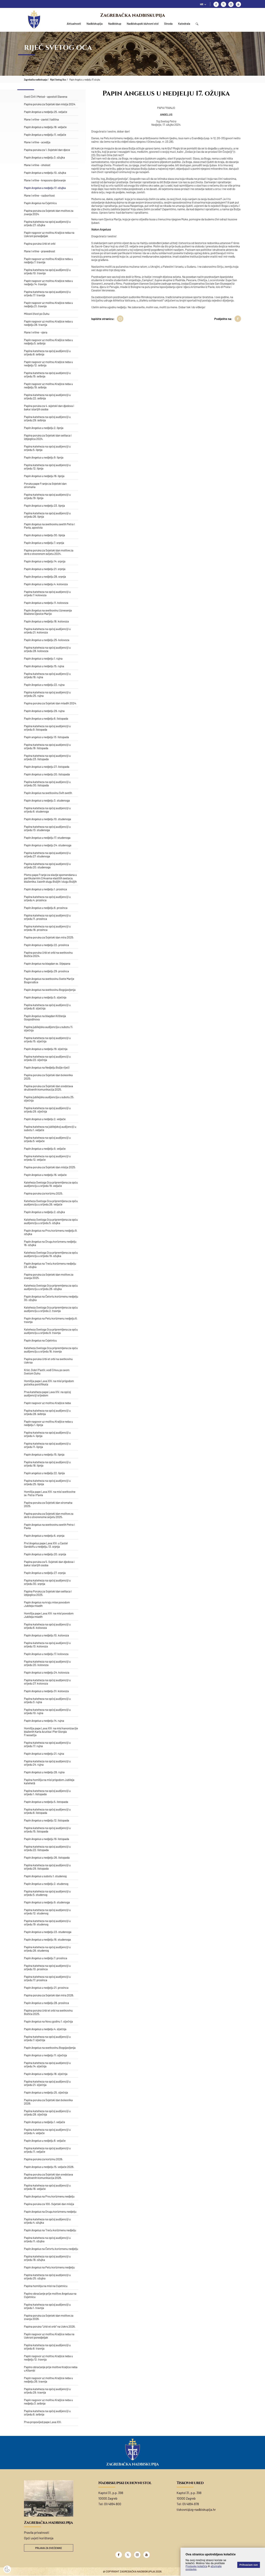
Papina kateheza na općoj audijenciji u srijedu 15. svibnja (47, 374)
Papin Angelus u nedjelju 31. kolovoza (46, 1691)
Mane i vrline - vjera (35, 332)
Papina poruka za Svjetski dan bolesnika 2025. (48, 1076)
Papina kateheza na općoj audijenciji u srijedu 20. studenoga (47, 865)
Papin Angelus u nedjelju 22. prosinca (46, 945)
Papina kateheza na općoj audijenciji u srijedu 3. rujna (47, 1700)
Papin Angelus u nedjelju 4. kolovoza (46, 584)
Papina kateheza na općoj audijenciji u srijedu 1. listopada (47, 1792)
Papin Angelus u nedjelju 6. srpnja (44, 1535)
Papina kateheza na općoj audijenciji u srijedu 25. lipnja (47, 1482)
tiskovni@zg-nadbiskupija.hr (196, 2509)
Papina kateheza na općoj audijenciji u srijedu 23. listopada (47, 757)
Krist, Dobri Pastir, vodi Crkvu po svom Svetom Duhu (46, 1371)
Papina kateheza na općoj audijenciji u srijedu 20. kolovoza (47, 1663)
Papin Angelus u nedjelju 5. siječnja (45, 997)
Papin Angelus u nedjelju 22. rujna (44, 684)
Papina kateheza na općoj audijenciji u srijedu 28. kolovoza (47, 649)
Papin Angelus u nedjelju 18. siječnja (45, 2073)
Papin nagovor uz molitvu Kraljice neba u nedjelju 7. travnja (48, 260)
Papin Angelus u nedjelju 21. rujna (44, 1753)
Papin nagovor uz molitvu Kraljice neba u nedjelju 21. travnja (48, 304)
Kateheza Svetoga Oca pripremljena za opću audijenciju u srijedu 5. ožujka (51, 1221)
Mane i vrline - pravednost (39, 251)
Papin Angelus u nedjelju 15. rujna (44, 666)
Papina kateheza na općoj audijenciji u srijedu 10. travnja (47, 271)
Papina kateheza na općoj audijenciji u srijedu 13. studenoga (47, 828)
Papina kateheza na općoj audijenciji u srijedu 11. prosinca (47, 917)
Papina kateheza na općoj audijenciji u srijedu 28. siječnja (47, 2112)
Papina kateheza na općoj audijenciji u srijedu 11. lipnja (47, 1445)
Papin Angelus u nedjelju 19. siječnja (45, 1048)
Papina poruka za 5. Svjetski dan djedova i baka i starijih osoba (49, 1563)
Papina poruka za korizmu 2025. (43, 1193)
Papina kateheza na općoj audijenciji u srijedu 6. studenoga (47, 809)
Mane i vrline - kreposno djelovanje (45, 180)
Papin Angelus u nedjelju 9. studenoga (47, 1902)
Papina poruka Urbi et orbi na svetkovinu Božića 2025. (48, 2012)
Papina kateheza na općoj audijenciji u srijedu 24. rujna (47, 1762)
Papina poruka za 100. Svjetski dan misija (49, 2204)
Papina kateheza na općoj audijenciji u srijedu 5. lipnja (47, 448)
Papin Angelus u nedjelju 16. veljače (45, 1174)
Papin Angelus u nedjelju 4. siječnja (45, 2029)
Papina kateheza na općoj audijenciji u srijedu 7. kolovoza (47, 593)
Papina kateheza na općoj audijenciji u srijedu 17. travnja (47, 293)
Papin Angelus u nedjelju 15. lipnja (44, 1454)
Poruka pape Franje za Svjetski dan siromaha (45, 485)
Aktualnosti (74, 23)
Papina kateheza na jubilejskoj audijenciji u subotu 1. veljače (50, 1128)
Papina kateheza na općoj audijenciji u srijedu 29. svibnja (47, 418)
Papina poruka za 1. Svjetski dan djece (47, 149)
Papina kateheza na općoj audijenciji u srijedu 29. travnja (47, 2390)
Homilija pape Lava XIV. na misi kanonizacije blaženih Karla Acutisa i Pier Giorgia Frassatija (51, 1731)
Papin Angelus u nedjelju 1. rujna (43, 658)
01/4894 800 (112, 2504)
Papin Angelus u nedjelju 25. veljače (45, 111)
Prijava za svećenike (48, 2548)
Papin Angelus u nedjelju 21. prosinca (46, 1987)
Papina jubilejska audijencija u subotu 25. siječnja (49, 1098)
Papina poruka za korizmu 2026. (43, 2159)
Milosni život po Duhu (36, 313)
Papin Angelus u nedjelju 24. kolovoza (46, 1672)
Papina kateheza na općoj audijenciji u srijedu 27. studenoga (47, 854)
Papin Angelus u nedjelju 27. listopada (46, 766)
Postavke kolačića (196, 2566)
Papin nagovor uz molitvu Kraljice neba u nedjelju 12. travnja (48, 2357)
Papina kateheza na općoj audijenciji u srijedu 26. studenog (47, 1948)
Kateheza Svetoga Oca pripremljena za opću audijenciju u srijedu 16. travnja (51, 1349)
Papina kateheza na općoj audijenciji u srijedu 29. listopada (47, 1866)
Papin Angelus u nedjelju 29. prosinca (46, 971)
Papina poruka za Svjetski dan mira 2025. (49, 937)
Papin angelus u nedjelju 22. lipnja (44, 1473)
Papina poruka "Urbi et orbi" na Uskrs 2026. (50, 2326)
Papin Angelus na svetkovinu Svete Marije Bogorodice (49, 980)
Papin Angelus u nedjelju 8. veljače (45, 2140)
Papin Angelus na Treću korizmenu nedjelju (50, 2230)
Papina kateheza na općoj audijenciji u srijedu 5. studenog (47, 1893)
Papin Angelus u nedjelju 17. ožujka (45, 187)
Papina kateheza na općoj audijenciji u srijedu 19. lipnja (47, 496)
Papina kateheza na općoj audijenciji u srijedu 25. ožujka (47, 2276)
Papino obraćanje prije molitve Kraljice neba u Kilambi (50, 2368)
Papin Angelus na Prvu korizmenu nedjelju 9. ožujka (50, 1232)
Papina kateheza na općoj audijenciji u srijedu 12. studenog (47, 1911)
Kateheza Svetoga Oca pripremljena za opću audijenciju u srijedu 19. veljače (51, 1184)
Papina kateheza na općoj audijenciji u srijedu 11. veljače (47, 2149)
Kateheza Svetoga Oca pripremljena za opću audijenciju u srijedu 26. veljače (51, 1202)
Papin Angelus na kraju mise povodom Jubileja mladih (47, 1604)
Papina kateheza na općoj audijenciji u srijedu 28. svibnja (47, 1412)
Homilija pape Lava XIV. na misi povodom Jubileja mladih (49, 1615)
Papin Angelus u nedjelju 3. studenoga (47, 800)
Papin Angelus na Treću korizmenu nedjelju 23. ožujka (50, 1265)
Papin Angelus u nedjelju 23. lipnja (44, 505)
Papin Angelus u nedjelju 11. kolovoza (46, 602)
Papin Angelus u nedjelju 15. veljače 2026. (49, 2166)
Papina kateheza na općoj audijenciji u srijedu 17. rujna (47, 1744)
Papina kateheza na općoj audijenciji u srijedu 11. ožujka (47, 2239)
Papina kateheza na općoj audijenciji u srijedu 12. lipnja (47, 466)
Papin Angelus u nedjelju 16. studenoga (47, 1939)
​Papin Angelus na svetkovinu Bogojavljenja (50, 2047)
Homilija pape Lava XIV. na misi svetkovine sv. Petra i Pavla (49, 1493)
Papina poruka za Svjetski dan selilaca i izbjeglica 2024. (47, 437)
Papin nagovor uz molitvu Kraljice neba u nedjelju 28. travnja (48, 323)
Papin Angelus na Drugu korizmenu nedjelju (50, 2211)
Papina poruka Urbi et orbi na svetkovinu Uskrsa (48, 1360)
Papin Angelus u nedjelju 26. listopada (47, 1857)
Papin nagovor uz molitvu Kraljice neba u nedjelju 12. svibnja (48, 363)
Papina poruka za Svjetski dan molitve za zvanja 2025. (48, 1276)
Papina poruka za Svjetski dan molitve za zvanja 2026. (48, 2317)
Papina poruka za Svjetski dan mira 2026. (49, 1995)
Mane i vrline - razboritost (39, 195)
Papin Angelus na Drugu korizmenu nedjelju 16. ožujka (50, 1243)
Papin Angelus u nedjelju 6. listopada (46, 718)
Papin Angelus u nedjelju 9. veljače (45, 1148)
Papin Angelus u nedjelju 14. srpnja (44, 561)
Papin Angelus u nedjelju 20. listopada (47, 774)
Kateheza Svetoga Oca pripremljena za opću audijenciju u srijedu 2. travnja (51, 1309)
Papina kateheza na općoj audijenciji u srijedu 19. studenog (47, 1922)
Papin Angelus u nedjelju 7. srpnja (44, 542)
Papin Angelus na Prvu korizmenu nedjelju (49, 2196)
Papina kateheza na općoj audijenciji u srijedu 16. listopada (47, 746)
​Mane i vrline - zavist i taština (41, 119)
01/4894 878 (190, 2504)
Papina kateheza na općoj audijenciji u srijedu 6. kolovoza (47, 1626)
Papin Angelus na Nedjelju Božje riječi (46, 1067)
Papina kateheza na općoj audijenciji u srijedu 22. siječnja (47, 1058)
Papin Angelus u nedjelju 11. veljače (45, 134)
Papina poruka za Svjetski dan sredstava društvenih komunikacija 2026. (48, 2176)
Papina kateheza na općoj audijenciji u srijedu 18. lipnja (47, 1463)
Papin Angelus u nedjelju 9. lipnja (43, 457)
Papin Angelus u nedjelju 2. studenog (46, 1883)
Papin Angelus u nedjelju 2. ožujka (44, 1212)
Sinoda (168, 23)
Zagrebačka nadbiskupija (132, 15)
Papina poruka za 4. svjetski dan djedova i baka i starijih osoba (49, 407)
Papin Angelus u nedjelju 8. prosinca (45, 907)
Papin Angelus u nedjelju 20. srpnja (45, 1554)
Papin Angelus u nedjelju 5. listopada (46, 1801)
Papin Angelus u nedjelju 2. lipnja (43, 427)
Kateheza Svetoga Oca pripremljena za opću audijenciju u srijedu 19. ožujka (51, 1254)
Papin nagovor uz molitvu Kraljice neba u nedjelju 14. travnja (48, 282)
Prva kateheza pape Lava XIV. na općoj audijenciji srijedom (47, 1393)
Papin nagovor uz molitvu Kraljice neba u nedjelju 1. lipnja (48, 1423)
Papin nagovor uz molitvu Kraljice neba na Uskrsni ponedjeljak (49, 234)
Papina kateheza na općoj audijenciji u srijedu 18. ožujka (47, 2258)
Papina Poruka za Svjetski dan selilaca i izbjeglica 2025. (48, 1593)
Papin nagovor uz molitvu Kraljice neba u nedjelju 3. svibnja (48, 2401)
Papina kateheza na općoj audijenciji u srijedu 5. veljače (47, 1139)
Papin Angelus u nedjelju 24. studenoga (47, 845)
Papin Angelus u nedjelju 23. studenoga (47, 1931)
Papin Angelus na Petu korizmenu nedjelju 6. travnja (51, 1320)
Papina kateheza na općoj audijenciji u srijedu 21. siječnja (47, 2083)
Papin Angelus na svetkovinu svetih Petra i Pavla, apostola (49, 525)
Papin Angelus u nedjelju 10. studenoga (47, 819)
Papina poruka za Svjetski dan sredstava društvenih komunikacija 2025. (48, 1087)
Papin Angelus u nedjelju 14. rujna (44, 1720)
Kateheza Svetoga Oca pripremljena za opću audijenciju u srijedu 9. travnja (51, 1331)
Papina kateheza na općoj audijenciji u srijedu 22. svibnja (47, 396)
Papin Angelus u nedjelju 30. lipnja (44, 535)
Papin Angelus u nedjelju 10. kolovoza (46, 1635)
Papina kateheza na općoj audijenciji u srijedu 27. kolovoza (47, 1681)
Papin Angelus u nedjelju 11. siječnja (45, 2055)
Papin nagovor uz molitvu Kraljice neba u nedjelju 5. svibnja (48, 341)
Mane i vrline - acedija (37, 142)
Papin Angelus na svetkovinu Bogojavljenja (50, 989)
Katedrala (184, 23)
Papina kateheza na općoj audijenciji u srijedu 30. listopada (47, 783)
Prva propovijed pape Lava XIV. (43, 2422)
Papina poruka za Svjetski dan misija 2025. (50, 1167)
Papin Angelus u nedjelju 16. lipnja (44, 476)
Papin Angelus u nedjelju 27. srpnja (45, 1572)
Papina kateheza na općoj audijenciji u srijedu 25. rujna (47, 694)
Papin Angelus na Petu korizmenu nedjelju (49, 2267)
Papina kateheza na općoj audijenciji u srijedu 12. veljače (47, 1157)
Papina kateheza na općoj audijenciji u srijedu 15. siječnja (47, 1039)
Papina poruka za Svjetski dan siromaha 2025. (48, 1504)
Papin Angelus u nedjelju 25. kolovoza (46, 640)
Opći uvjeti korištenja (38, 2538)
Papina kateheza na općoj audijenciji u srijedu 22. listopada (47, 1848)
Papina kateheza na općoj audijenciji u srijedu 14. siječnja (47, 2064)
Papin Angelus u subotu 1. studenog (45, 1876)
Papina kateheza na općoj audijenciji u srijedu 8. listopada (47, 1811)
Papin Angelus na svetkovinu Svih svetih (48, 792)
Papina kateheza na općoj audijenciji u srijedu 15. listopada (47, 1829)
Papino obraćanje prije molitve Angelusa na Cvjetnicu (50, 2295)
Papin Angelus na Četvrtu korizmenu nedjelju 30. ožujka (51, 1298)
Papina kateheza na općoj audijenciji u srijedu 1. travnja (47, 2306)
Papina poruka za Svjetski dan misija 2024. (50, 104)
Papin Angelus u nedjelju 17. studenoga (47, 837)
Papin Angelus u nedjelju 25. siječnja (46, 2092)
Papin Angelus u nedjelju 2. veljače (45, 1119)
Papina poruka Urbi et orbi (39, 243)
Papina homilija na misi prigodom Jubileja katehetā (49, 1781)
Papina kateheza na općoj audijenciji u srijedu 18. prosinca (47, 928)
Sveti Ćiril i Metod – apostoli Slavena (45, 96)
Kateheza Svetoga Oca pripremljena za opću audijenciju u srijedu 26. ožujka (51, 1287)
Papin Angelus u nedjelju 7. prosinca (45, 1958)
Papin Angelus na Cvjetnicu (40, 203)
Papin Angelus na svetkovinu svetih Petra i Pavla (49, 1526)
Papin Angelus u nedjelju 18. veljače (45, 127)
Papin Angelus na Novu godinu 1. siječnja (48, 2021)
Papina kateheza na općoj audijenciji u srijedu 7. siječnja (47, 2038)
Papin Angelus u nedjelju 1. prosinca (45, 889)
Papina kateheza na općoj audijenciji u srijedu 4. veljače (47, 2131)
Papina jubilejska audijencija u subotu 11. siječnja (48, 1028)
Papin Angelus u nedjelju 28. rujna (44, 1772)
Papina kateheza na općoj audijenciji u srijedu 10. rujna (47, 1711)
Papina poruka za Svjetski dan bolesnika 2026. (48, 2101)
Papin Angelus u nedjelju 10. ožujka (45, 172)
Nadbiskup (114, 23)
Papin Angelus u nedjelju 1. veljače (44, 2122)
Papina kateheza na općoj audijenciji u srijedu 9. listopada (47, 727)
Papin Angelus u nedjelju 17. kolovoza (46, 1653)
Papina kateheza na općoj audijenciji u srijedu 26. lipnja (47, 514)
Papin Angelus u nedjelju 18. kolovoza (46, 621)
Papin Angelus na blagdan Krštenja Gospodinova (45, 1017)
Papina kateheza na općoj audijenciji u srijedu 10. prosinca (47, 1967)
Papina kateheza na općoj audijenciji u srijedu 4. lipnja (47, 1434)
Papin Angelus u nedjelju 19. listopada (46, 1839)
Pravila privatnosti (36, 2532)
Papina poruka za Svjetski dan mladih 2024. (50, 703)
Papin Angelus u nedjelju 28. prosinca (46, 2002)
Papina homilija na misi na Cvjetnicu (45, 2286)
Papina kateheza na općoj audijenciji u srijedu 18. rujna (47, 675)
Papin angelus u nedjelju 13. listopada (46, 737)
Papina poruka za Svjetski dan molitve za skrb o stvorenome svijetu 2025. (48, 1515)
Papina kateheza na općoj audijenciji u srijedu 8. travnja (47, 2346)
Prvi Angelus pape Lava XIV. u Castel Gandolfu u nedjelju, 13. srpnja (46, 1544)
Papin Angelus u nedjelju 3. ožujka (44, 157)
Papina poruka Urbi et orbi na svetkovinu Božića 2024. (48, 954)
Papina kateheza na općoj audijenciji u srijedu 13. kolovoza (47, 1644)
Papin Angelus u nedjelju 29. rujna (44, 710)
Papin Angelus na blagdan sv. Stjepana (47, 963)
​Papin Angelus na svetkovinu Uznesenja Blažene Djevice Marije (48, 612)
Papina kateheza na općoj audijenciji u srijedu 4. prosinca (47, 898)
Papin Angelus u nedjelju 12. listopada (46, 1820)
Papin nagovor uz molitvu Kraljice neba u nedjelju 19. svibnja (48, 385)
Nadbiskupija (95, 23)
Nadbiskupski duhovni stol (143, 23)
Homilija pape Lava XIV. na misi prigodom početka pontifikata (49, 1382)
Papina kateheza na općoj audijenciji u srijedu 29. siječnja (47, 1109)
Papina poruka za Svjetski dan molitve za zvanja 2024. (48, 212)
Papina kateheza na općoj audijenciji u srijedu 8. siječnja (47, 1006)
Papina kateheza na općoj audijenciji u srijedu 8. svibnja (47, 352)
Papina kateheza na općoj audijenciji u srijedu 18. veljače (47, 2187)
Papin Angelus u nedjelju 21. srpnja (44, 569)
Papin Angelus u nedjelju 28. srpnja (45, 576)
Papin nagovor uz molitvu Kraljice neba (47, 1403)
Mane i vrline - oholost (37, 165)
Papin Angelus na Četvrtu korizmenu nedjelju (51, 2248)
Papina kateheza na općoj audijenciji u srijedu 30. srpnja (47, 1582)
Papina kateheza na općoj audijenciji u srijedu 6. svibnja (47, 2412)
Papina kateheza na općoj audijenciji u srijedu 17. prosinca (47, 1978)
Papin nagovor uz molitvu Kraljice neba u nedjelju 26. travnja (48, 2379)
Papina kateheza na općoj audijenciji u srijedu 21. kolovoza (47, 630)
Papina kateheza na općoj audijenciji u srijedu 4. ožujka (47, 2220)
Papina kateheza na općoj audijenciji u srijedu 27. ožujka (47, 223)
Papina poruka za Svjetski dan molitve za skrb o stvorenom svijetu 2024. (48, 552)
